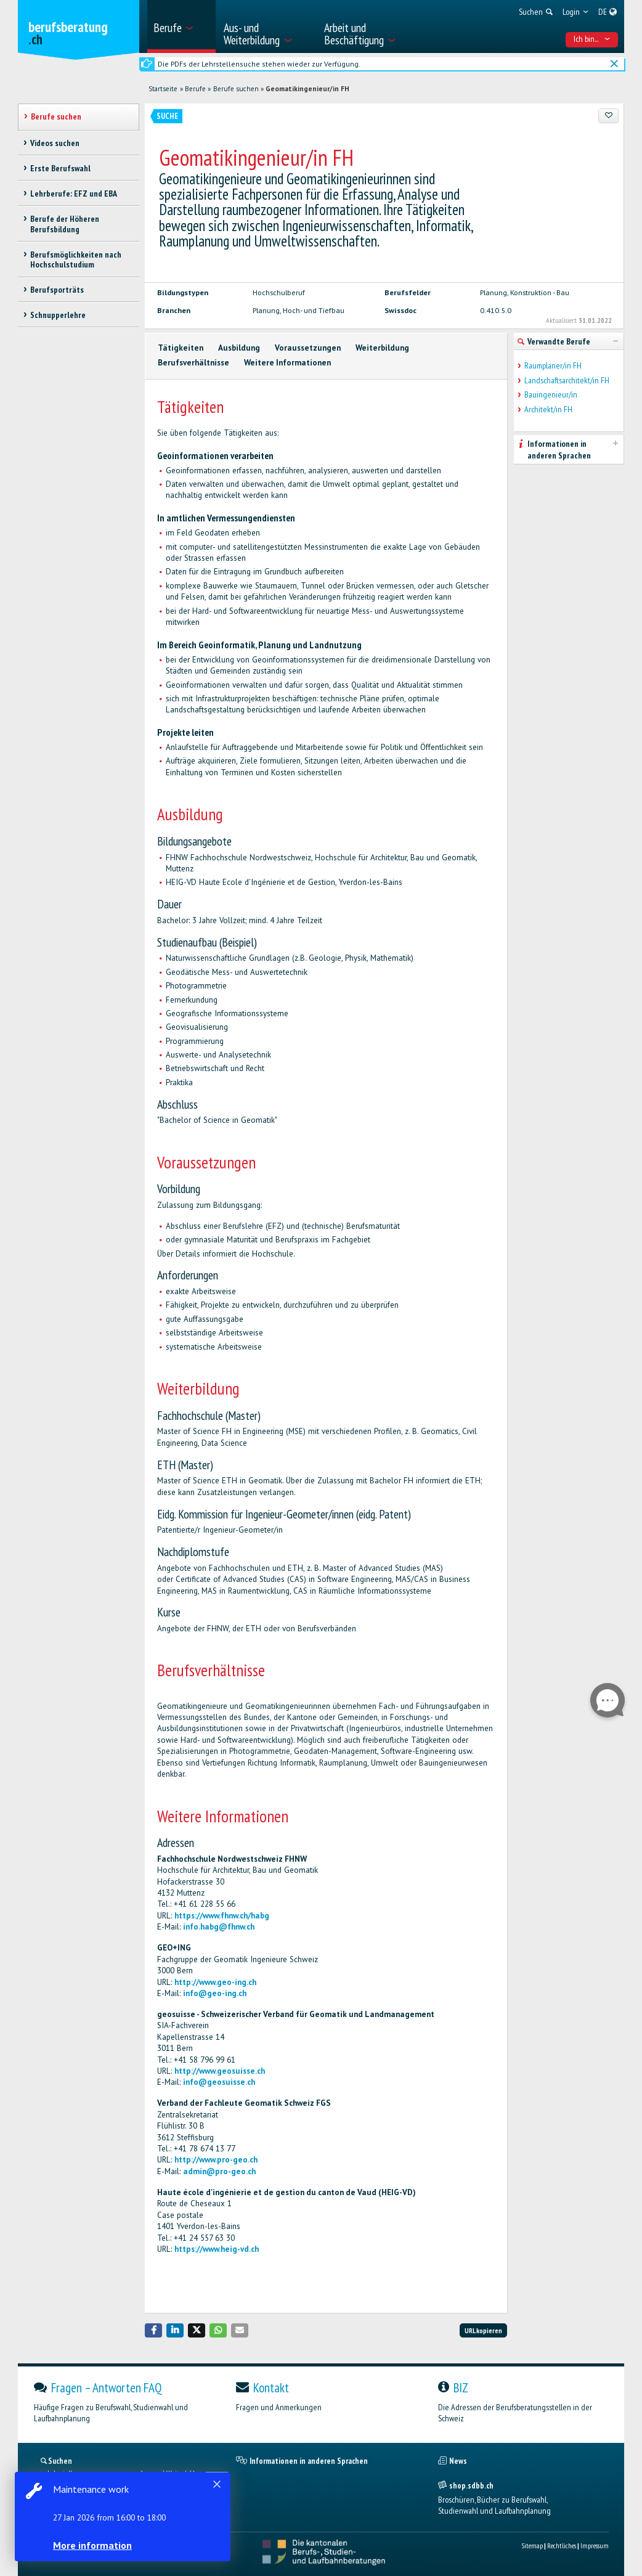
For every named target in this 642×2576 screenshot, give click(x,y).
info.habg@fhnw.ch (218, 1927)
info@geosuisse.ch (219, 2082)
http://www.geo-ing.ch (215, 1982)
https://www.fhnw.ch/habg (221, 1915)
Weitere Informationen (287, 362)
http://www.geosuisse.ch (219, 2071)
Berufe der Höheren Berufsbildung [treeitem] (64, 224)
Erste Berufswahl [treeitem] (60, 168)
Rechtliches (561, 2545)
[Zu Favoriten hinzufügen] (608, 116)
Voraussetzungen (308, 348)
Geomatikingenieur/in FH (307, 88)
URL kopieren (483, 2330)
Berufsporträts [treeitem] (57, 289)
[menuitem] (181, 26)
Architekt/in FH (548, 409)
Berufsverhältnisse (193, 362)
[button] (153, 2330)
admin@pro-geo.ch (219, 2171)
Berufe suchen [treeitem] (56, 116)
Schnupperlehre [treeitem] (58, 314)
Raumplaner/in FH (553, 366)
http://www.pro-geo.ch (216, 2159)
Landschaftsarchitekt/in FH (566, 380)
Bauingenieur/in (550, 394)
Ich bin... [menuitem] (592, 38)
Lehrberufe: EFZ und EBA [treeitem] (73, 193)
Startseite (162, 88)
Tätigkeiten (180, 348)
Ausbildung (239, 348)
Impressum (594, 2545)
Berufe (195, 88)
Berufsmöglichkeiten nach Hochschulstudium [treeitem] (75, 260)
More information (92, 2545)
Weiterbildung (382, 348)
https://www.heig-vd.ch (216, 2249)
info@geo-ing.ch (214, 1993)
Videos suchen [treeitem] (54, 143)
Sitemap (532, 2545)
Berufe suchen (236, 88)
